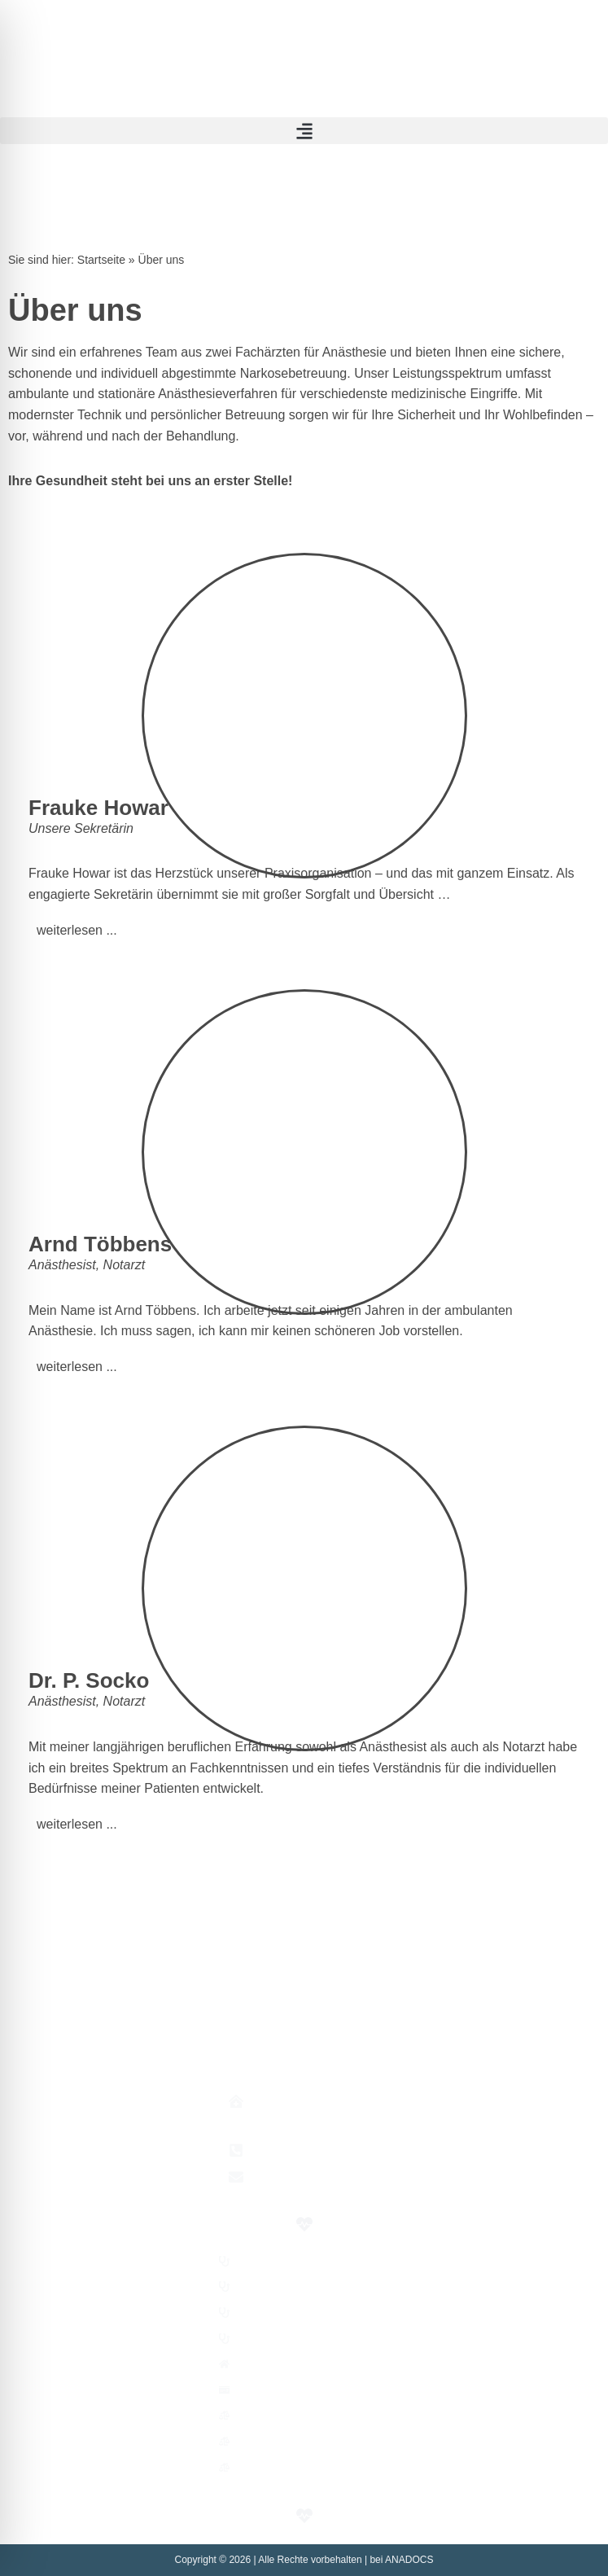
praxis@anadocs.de (319, 2177)
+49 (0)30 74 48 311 (320, 2150)
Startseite (101, 259)
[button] (304, 130)
